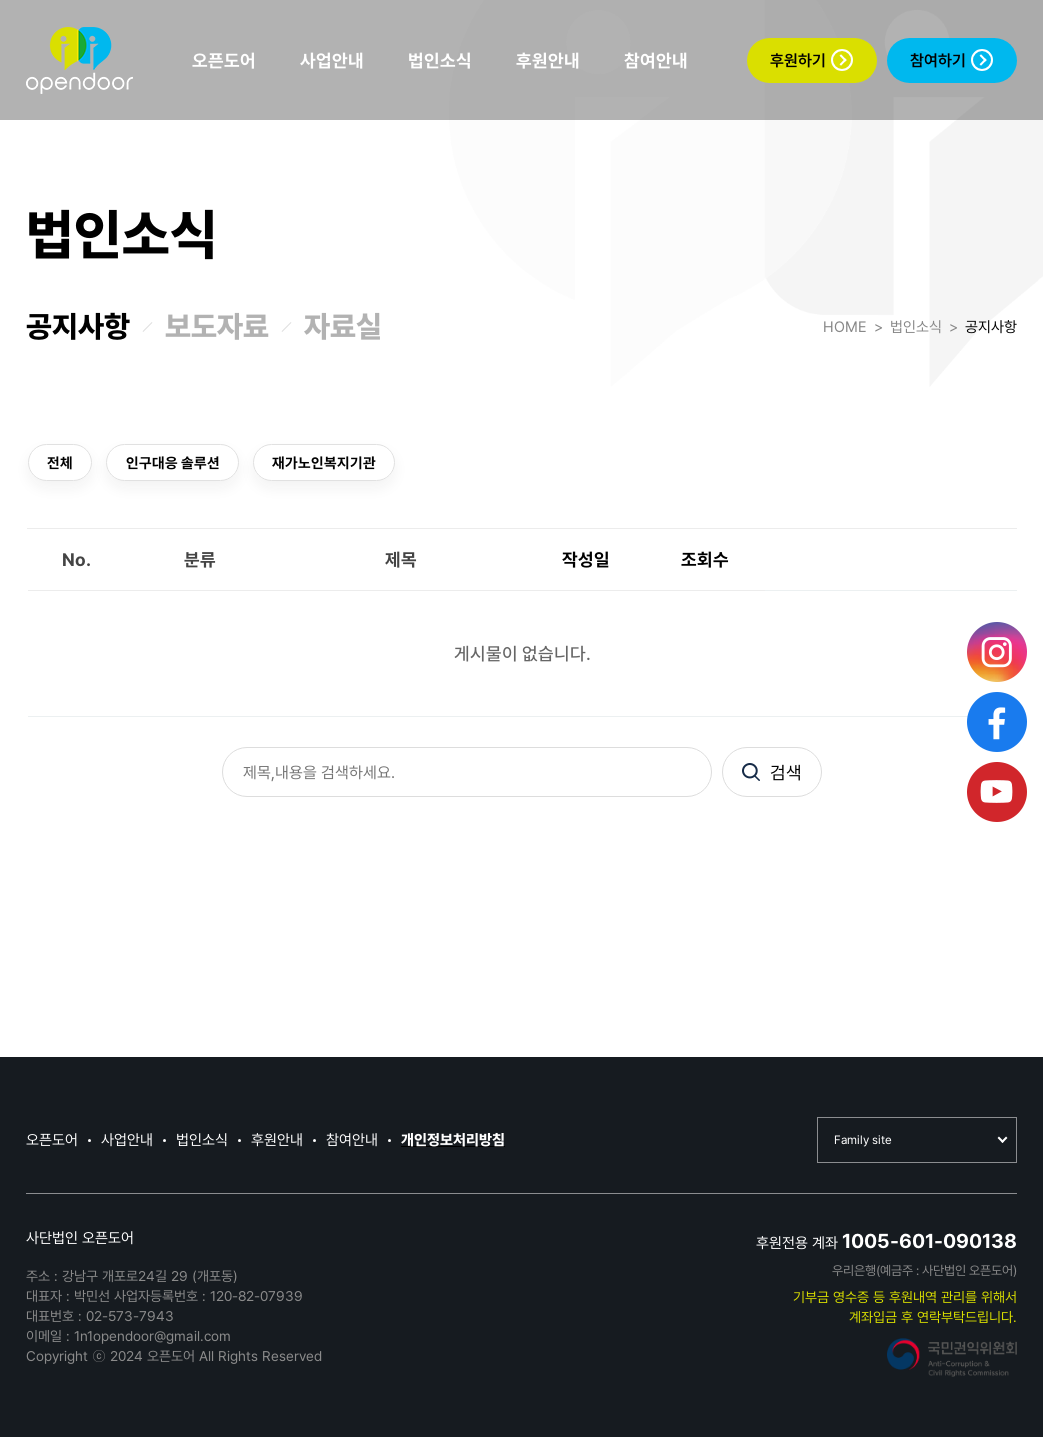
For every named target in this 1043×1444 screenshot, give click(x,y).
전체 (63, 464)
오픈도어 (224, 60)
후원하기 (811, 60)
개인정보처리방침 (453, 1146)
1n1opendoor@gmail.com (152, 1343)
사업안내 (332, 60)
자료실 (343, 326)
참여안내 (656, 60)
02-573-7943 (130, 1323)
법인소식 (440, 60)
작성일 (586, 563)
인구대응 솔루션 (184, 464)
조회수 (705, 563)
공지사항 (78, 326)
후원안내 (548, 60)
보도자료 (217, 326)
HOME (845, 327)
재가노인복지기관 (347, 464)
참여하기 (951, 60)
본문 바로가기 (0, 0)
